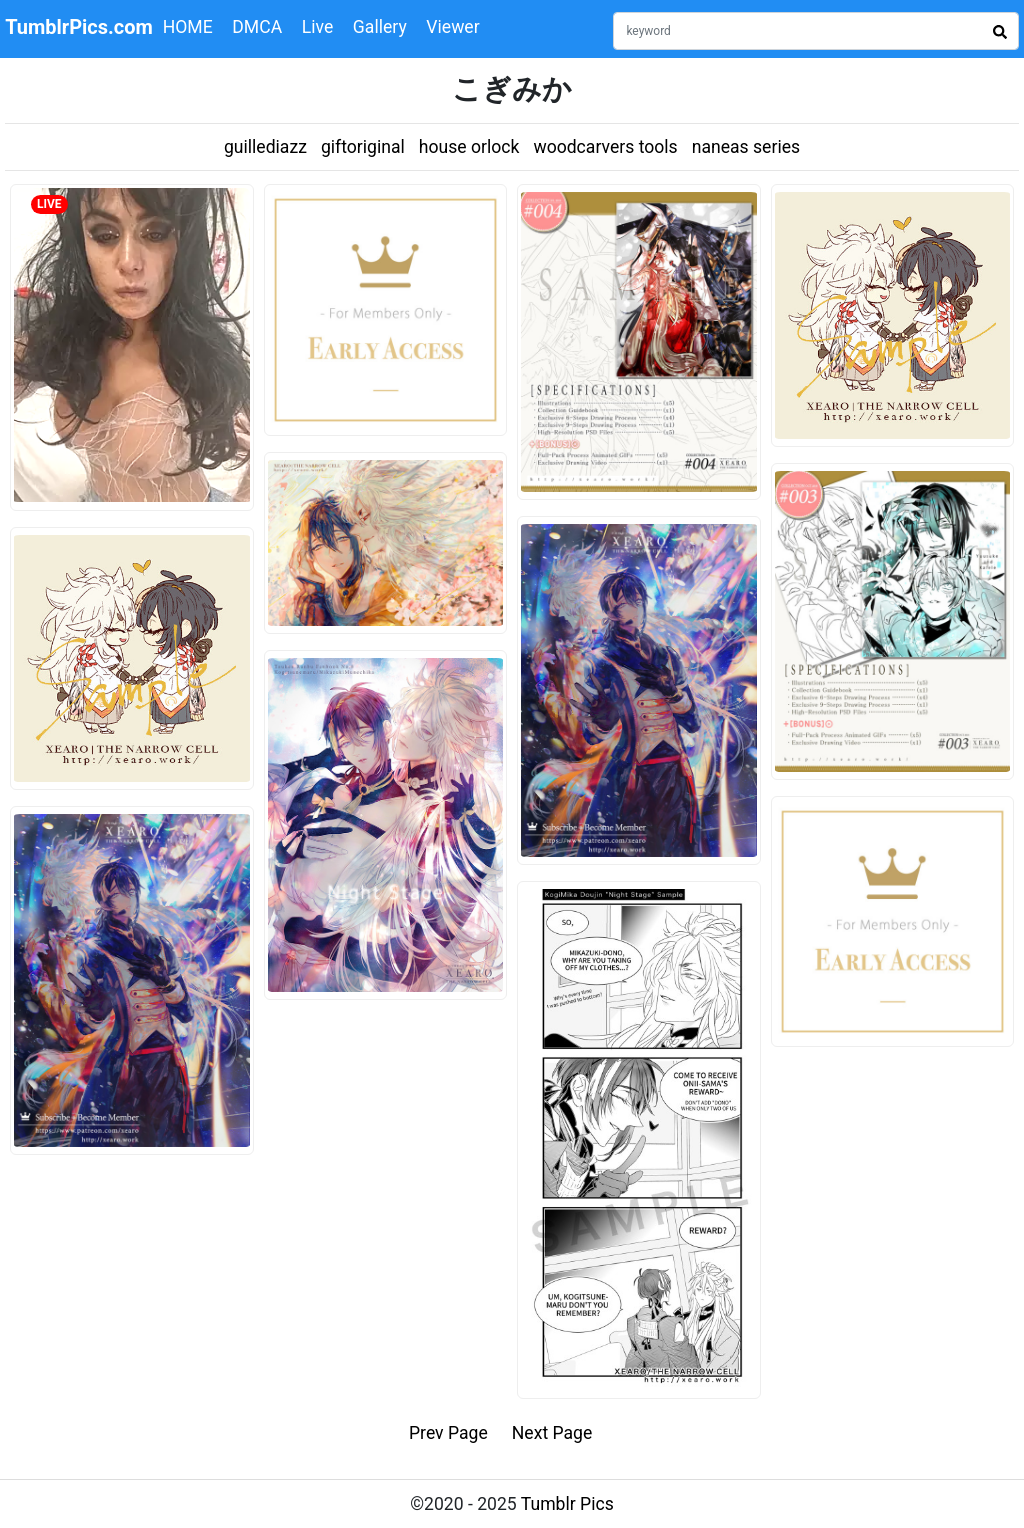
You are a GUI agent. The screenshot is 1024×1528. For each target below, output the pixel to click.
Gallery (380, 27)
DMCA (257, 27)
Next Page (552, 1433)
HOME (188, 27)
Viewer (452, 27)
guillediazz (265, 147)
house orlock (469, 147)
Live (318, 27)
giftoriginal (363, 147)
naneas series (746, 147)
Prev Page (448, 1433)
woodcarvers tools (605, 147)
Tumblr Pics (567, 1504)
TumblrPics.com (79, 27)
